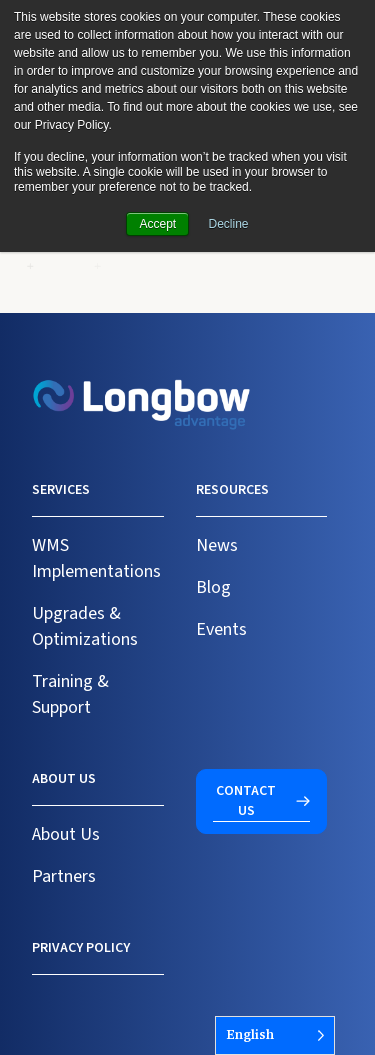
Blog (213, 587)
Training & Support (70, 694)
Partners (64, 876)
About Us (66, 834)
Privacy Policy (81, 948)
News (217, 545)
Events (221, 629)
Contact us (246, 801)
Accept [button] (157, 224)
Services (61, 490)
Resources (232, 490)
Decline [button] (229, 224)
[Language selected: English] (275, 1035)
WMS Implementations (96, 558)
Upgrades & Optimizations (85, 626)
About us (64, 779)
